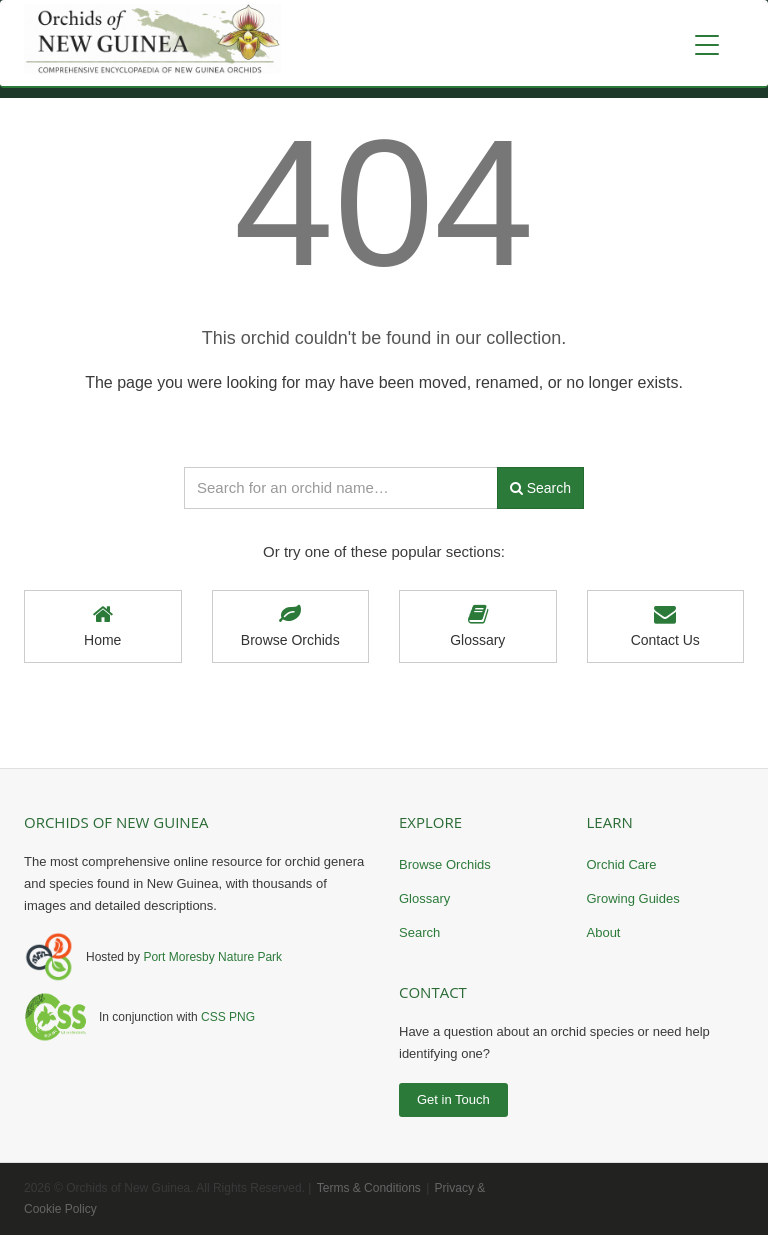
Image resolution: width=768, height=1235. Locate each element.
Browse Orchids (291, 625)
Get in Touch (453, 1099)
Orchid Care (622, 864)
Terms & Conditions (369, 1188)
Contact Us (666, 625)
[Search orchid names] (341, 488)
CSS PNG (228, 1017)
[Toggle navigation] (707, 45)
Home (103, 625)
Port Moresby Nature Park (212, 957)
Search (419, 932)
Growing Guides (633, 898)
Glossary (478, 625)
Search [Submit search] (540, 488)
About (604, 932)
